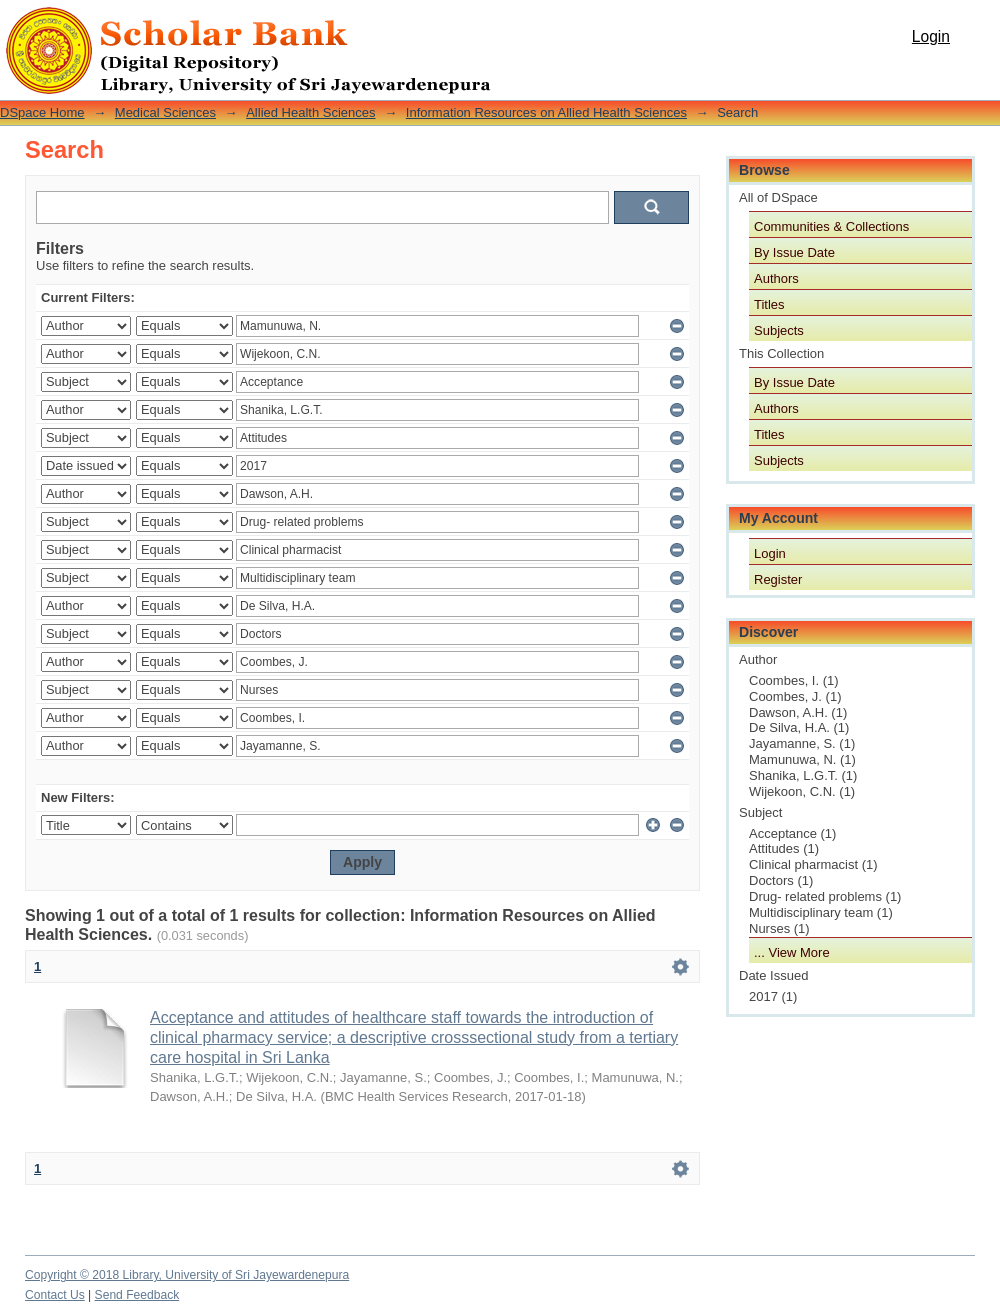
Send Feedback (137, 1295)
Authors (776, 278)
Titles (769, 304)
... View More (792, 952)
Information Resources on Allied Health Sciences (546, 112)
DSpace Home (42, 112)
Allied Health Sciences (310, 112)
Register (778, 579)
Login (931, 36)
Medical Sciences (165, 112)
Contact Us (55, 1295)
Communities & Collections (831, 226)
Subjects (779, 330)
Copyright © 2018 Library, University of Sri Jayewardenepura (187, 1275)
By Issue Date (794, 252)
